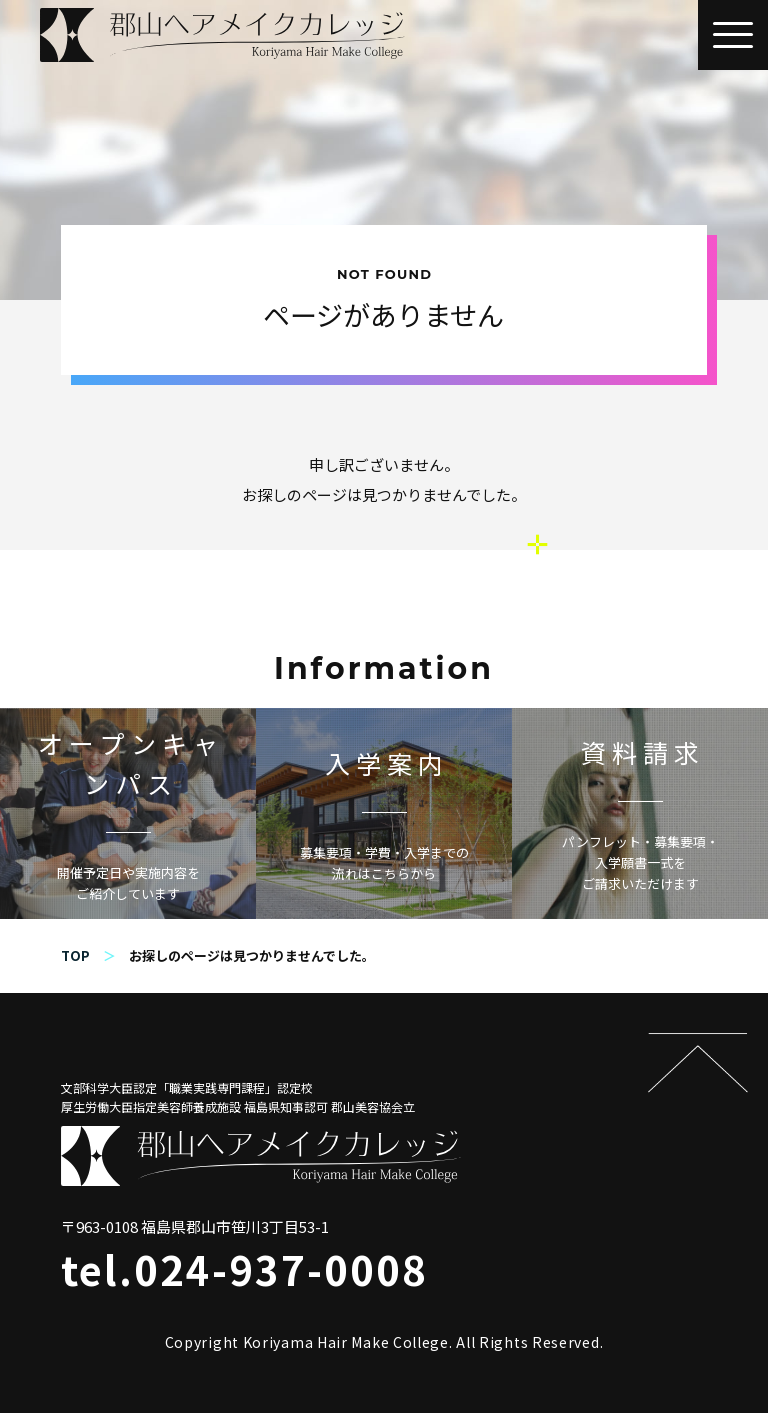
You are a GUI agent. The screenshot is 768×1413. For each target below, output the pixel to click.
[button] (733, 35)
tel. (244, 1269)
